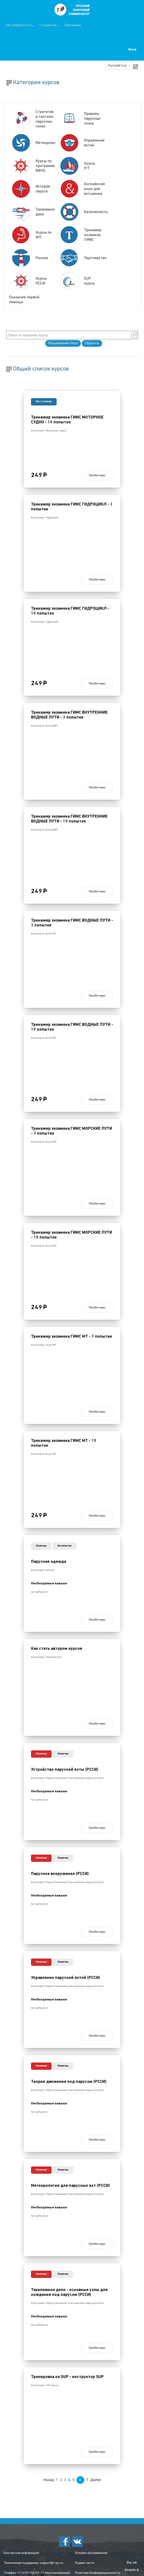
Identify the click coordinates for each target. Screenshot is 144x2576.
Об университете (20, 25)
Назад (48, 2435)
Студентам (49, 25)
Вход (132, 49)
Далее (95, 2435)
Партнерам (72, 25)
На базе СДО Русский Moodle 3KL (72, 2571)
